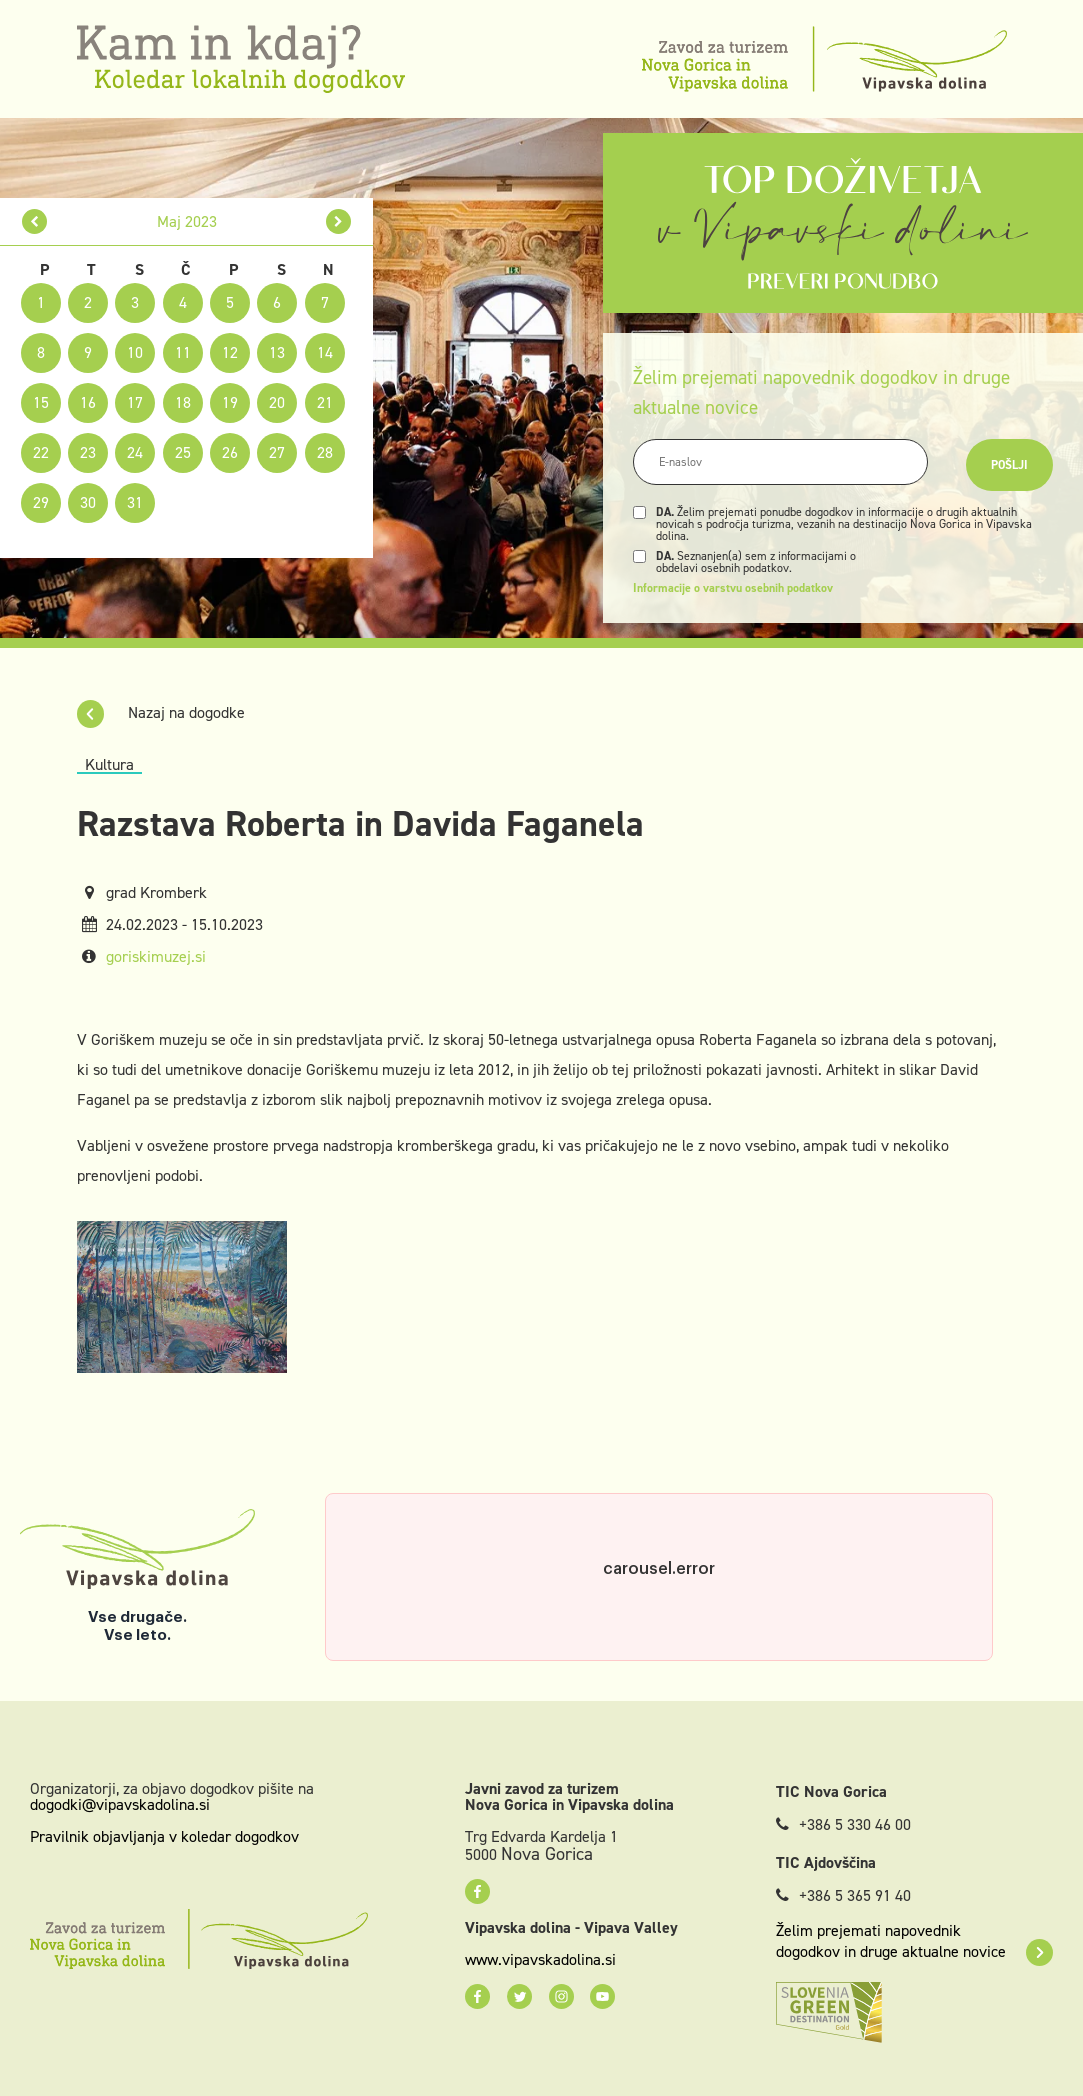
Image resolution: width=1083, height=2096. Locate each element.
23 (88, 452)
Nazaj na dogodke (161, 712)
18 (183, 402)
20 (277, 402)
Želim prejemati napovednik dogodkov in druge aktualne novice (914, 1941)
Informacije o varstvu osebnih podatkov (733, 588)
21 (325, 402)
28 (325, 452)
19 (230, 402)
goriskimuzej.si (156, 956)
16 (88, 402)
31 (135, 502)
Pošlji (1009, 465)
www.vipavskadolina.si (540, 1960)
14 (325, 352)
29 (41, 502)
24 (135, 452)
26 (230, 452)
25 (183, 452)
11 (183, 352)
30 (88, 502)
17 (135, 402)
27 (277, 452)
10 (135, 352)
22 (41, 452)
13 (277, 352)
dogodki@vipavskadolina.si (120, 1804)
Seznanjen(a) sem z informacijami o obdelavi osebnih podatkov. (756, 562)
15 (41, 402)
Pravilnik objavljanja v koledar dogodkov (164, 1836)
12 (230, 352)
